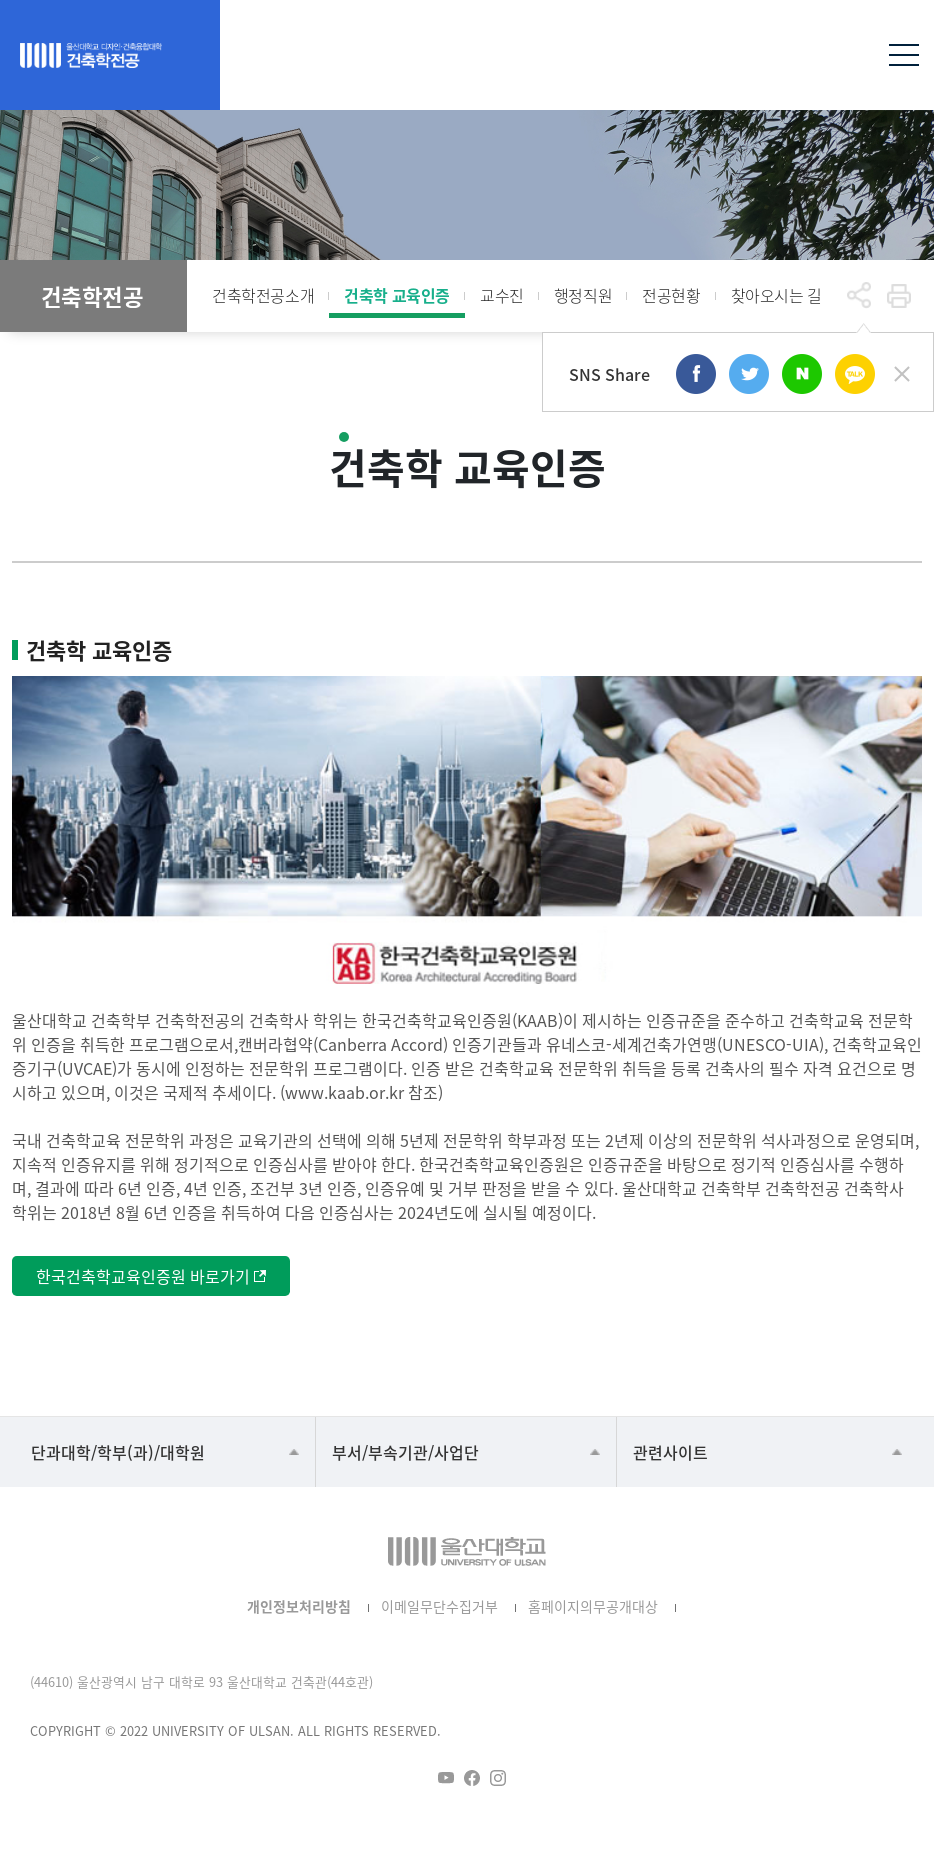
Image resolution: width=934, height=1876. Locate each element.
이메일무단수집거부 (439, 1606)
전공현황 (671, 295)
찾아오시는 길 (776, 295)
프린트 (899, 296)
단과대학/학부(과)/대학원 (118, 1452)
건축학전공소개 (263, 295)
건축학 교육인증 (397, 295)
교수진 (502, 295)
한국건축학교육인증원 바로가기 (143, 1276)
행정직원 (583, 295)
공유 (859, 296)
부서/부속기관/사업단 (405, 1452)
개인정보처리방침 (299, 1606)
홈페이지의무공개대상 (593, 1606)
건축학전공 (92, 296)
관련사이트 (670, 1452)
